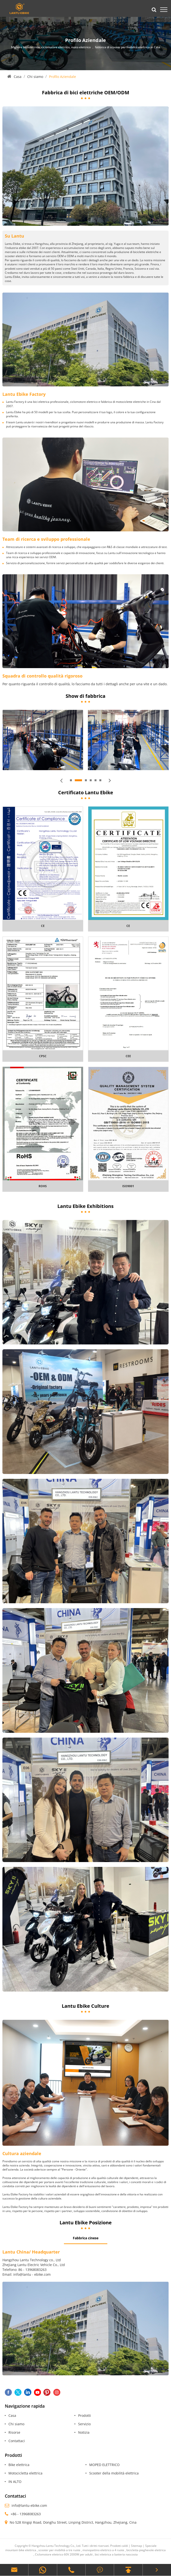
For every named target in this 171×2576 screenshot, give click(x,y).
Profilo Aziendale (62, 76)
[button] (61, 780)
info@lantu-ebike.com (29, 2505)
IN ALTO (14, 2481)
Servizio (84, 2424)
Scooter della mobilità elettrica (114, 2473)
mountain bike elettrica (20, 2550)
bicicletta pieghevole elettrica (146, 2550)
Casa (17, 76)
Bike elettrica (18, 2464)
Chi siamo (35, 76)
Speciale (151, 2546)
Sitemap (136, 2546)
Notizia (83, 2432)
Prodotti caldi (119, 2546)
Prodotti (84, 2415)
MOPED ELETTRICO (104, 2464)
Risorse (14, 2432)
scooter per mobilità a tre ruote (59, 2550)
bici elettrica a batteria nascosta (116, 2554)
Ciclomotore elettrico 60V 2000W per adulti (64, 2554)
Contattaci (16, 2441)
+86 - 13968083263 (26, 2514)
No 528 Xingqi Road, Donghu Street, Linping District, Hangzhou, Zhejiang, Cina (73, 2522)
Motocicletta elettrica (25, 2473)
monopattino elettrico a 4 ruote (103, 2550)
